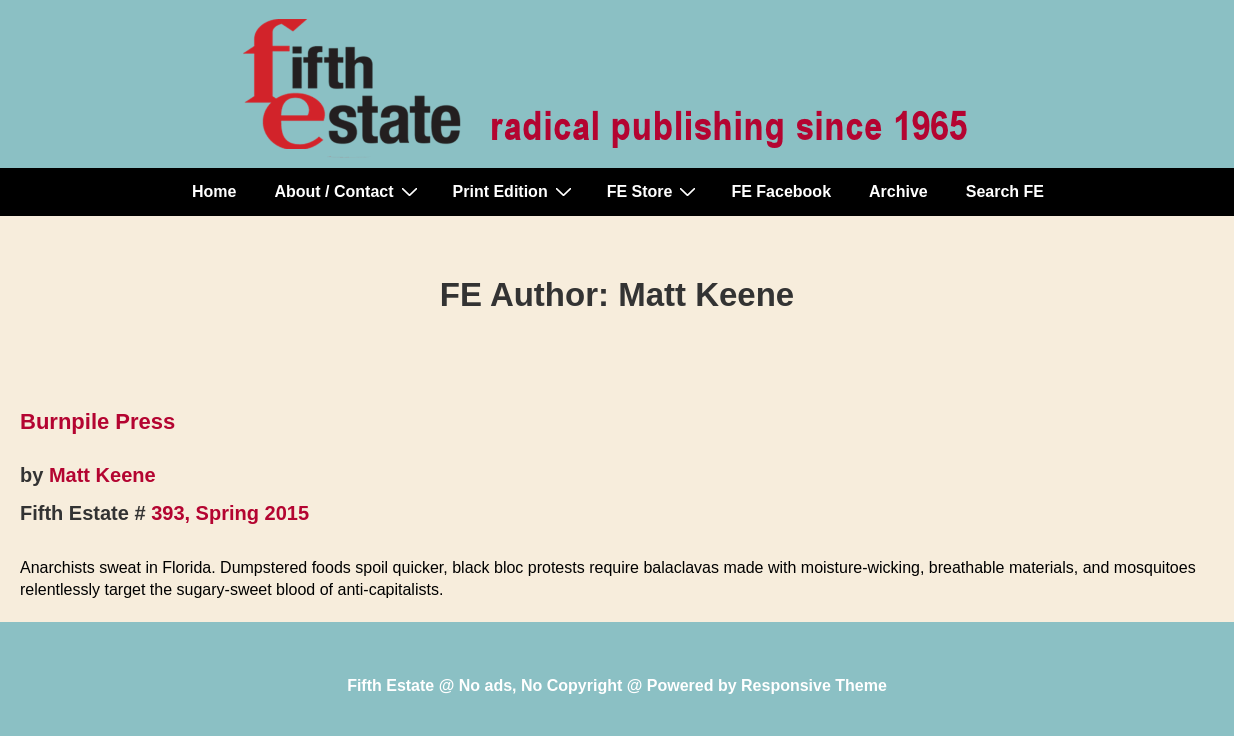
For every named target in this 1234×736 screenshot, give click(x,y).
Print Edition (515, 191)
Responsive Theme (814, 685)
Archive (898, 191)
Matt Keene (102, 475)
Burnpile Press (97, 421)
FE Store (654, 191)
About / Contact (348, 191)
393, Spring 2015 (230, 513)
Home (214, 191)
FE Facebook (781, 191)
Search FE (1005, 191)
